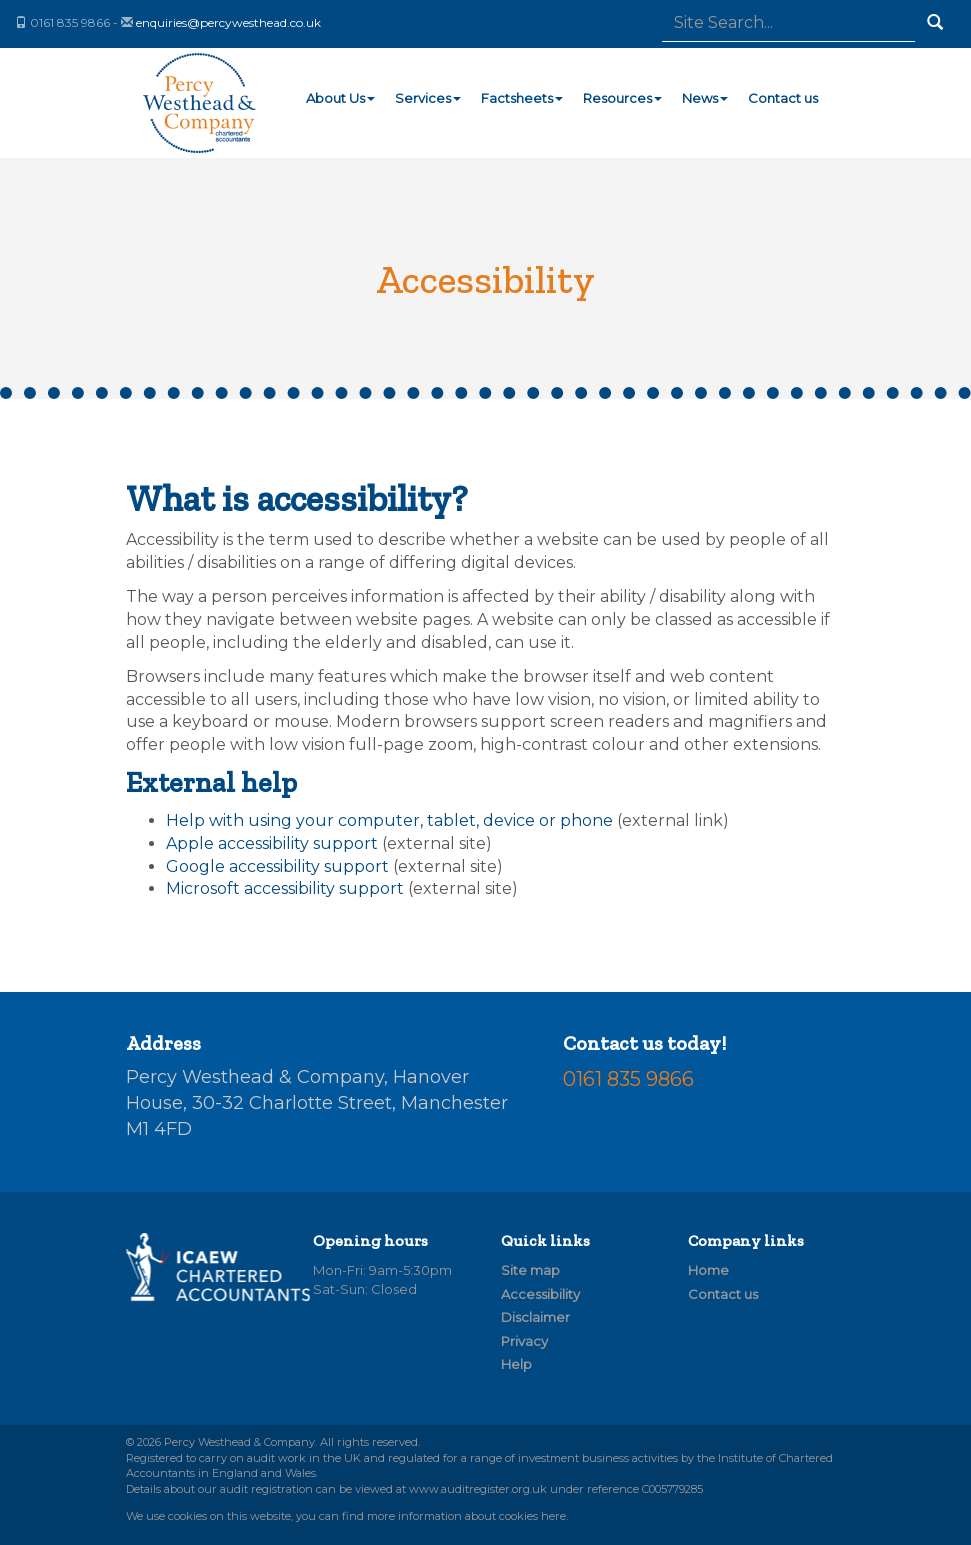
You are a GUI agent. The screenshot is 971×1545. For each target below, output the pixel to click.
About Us (340, 98)
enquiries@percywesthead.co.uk (228, 22)
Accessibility (540, 1294)
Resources (622, 98)
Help (516, 1364)
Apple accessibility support (272, 843)
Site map (530, 1270)
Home (708, 1270)
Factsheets (522, 98)
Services (428, 98)
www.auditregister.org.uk (478, 1489)
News (705, 98)
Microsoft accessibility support (285, 888)
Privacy (524, 1341)
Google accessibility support (277, 866)
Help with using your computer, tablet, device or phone (389, 820)
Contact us (783, 98)
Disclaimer (535, 1317)
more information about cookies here (466, 1516)
